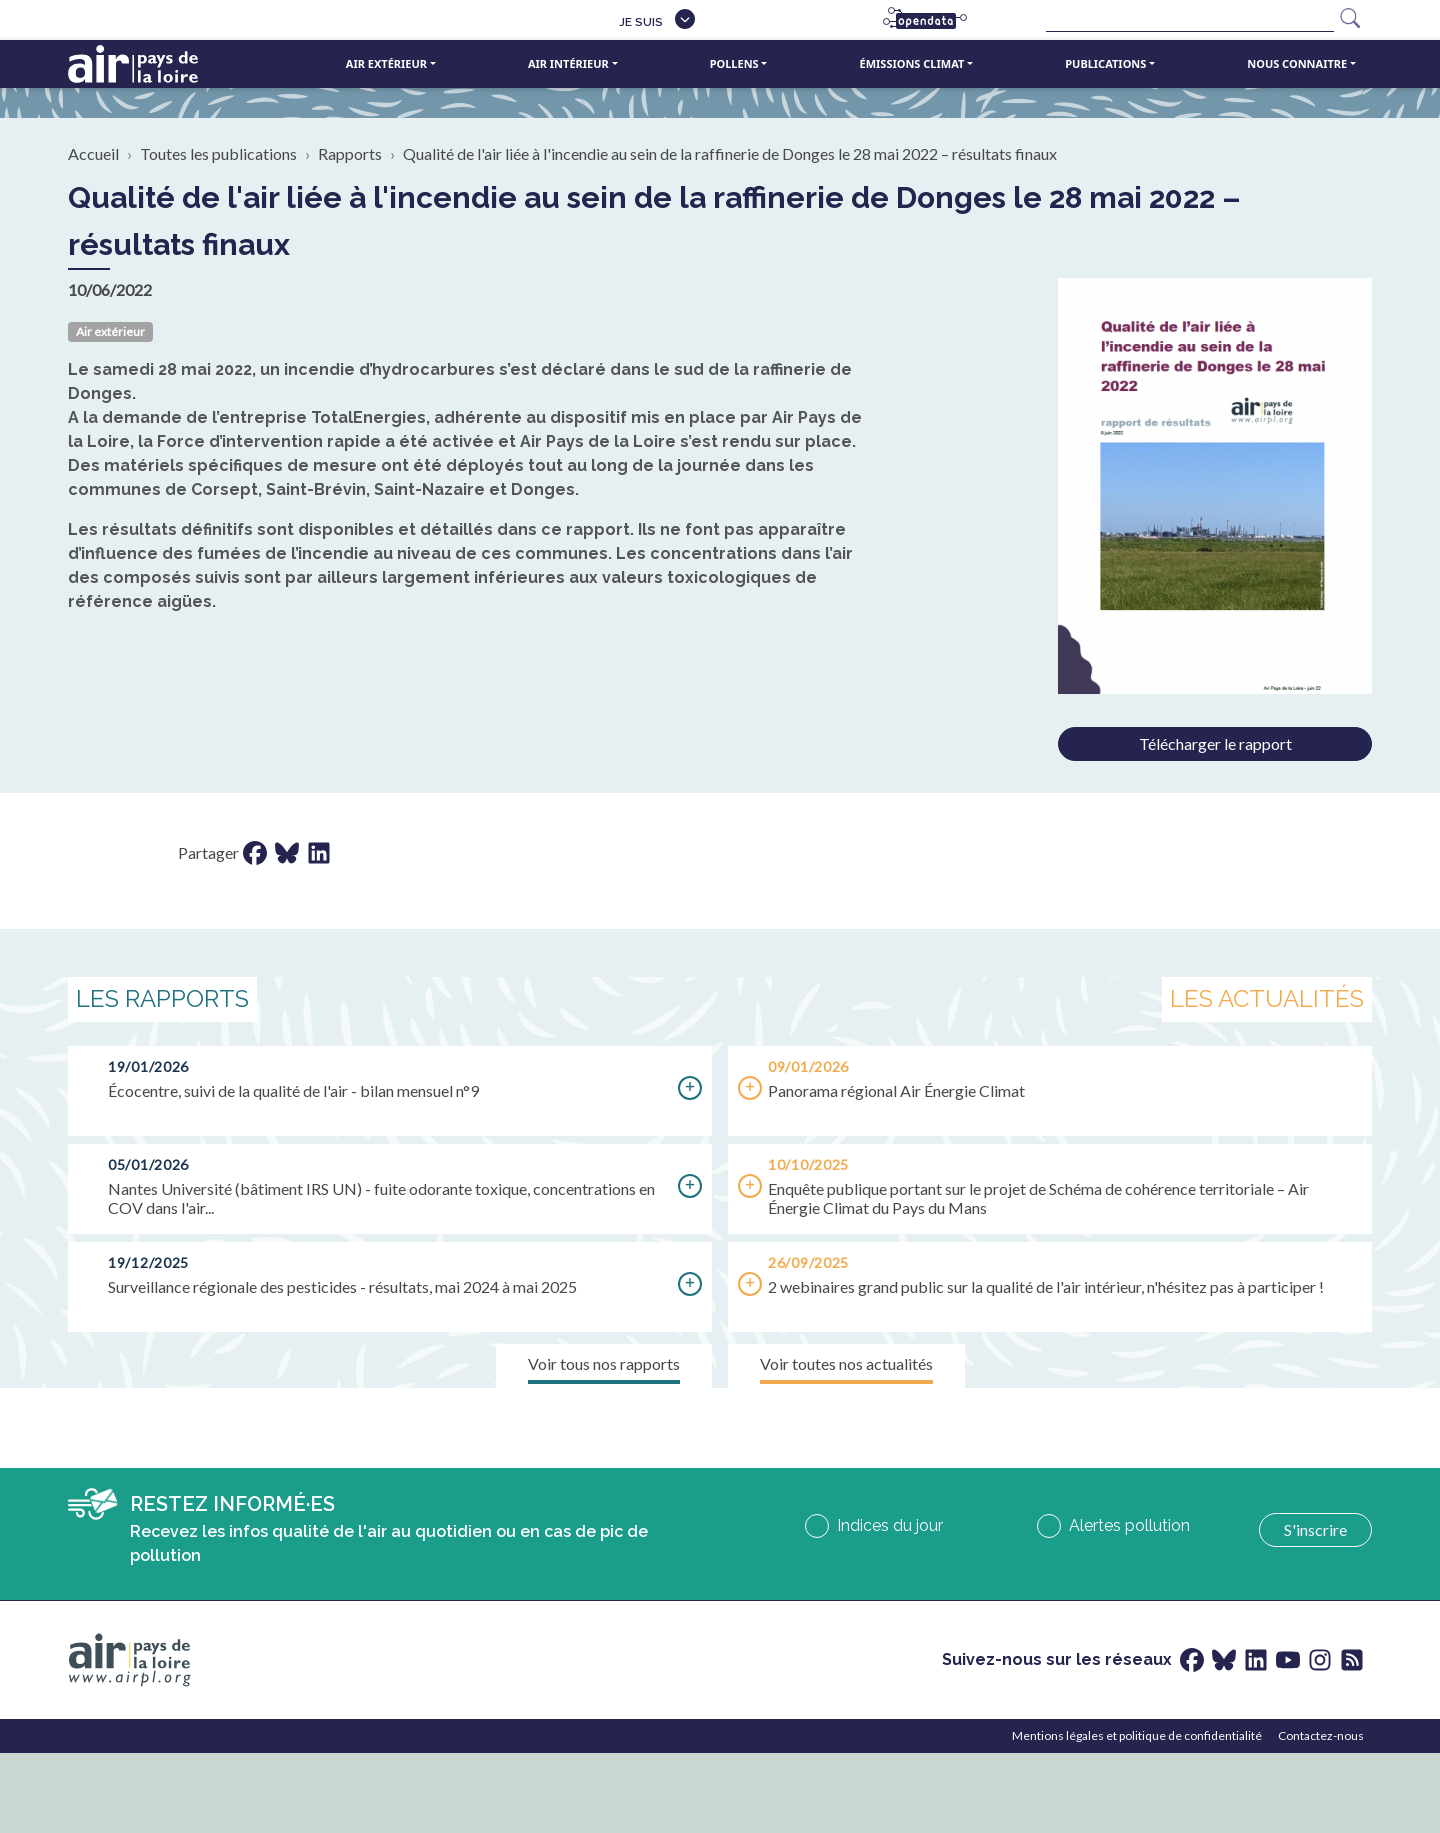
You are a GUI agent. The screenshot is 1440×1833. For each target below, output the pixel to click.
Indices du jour (890, 1525)
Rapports (350, 153)
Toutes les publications (218, 153)
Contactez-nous (1321, 1735)
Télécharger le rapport (1215, 743)
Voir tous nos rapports (604, 1363)
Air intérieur (568, 63)
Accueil (93, 153)
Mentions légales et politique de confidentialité (1137, 1735)
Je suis (641, 22)
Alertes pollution (1129, 1525)
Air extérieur (386, 63)
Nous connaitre (1297, 63)
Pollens (734, 63)
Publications (1105, 63)
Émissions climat (912, 63)
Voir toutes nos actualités (846, 1363)
